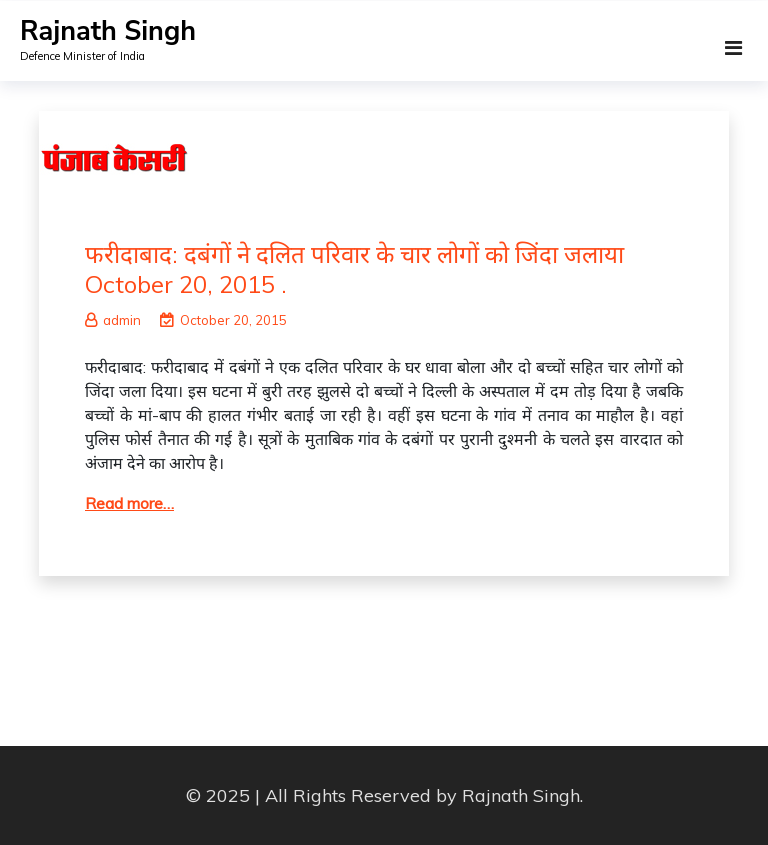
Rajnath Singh (108, 31)
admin (113, 320)
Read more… (129, 503)
